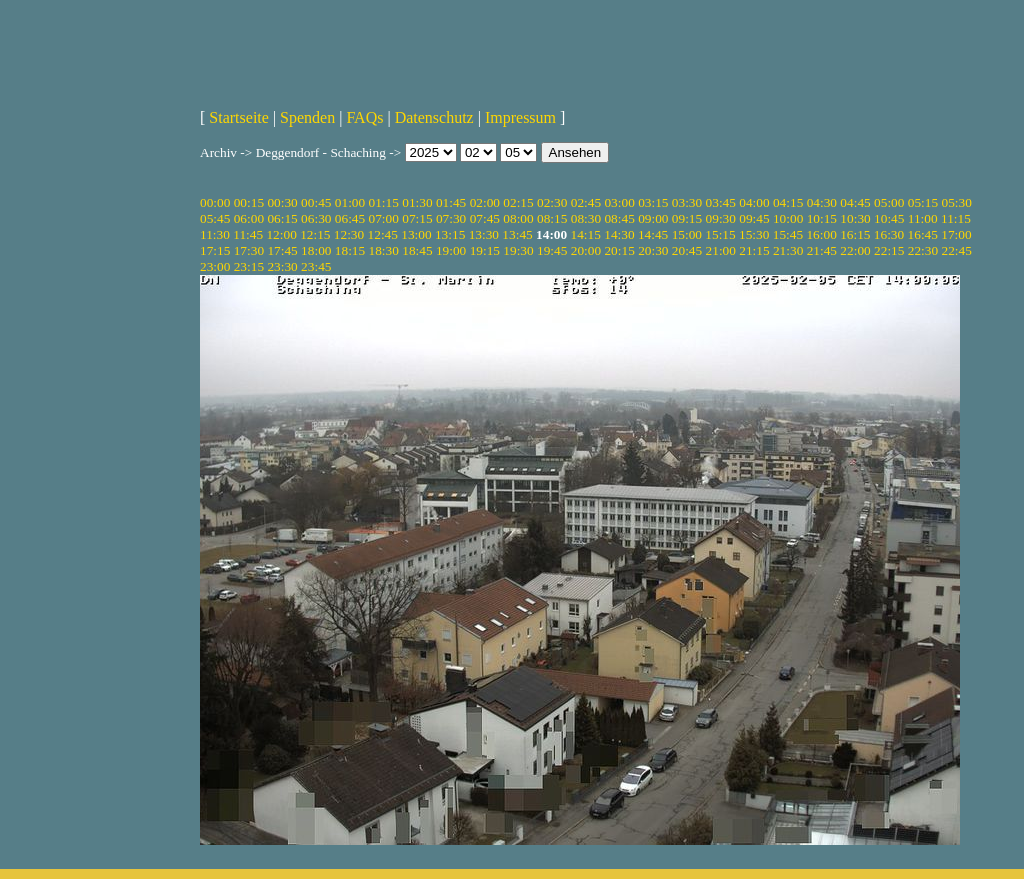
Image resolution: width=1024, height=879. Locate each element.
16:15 (855, 234)
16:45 (923, 234)
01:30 (417, 202)
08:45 (619, 218)
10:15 (822, 218)
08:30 (586, 218)
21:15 (754, 250)
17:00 (956, 234)
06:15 (282, 218)
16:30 (889, 234)
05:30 (956, 202)
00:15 (249, 202)
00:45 (316, 202)
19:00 (451, 250)
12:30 (349, 234)
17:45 (282, 250)
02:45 (586, 202)
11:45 (248, 234)
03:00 (619, 202)
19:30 (518, 250)
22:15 (889, 250)
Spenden (307, 117)
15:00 (687, 234)
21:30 (788, 250)
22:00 (855, 250)
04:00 (754, 202)
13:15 (450, 234)
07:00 (384, 218)
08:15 (552, 218)
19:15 (485, 250)
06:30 (316, 218)
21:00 (721, 250)
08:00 (518, 218)
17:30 (249, 250)
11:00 (923, 218)
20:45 (687, 250)
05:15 (923, 202)
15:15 (720, 234)
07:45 (485, 218)
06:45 (350, 218)
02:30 (552, 202)
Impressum (520, 117)
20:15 (619, 250)
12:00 (281, 234)
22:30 (923, 250)
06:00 (249, 218)
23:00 (215, 266)
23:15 (249, 266)
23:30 (282, 266)
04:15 (788, 202)
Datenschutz (434, 117)
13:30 (484, 234)
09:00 (653, 218)
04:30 (822, 202)
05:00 (889, 202)
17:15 (215, 250)
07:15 (417, 218)
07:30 (451, 218)
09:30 (721, 218)
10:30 (855, 218)
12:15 (315, 234)
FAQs (364, 117)
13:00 (416, 234)
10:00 (788, 218)
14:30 (619, 234)
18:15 (350, 250)
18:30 (384, 250)
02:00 (485, 202)
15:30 (754, 234)
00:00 (215, 202)
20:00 (586, 250)
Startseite (239, 117)
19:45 (552, 250)
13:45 (517, 234)
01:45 (451, 202)
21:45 (822, 250)
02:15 (518, 202)
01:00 (350, 202)
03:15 (653, 202)
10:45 (889, 218)
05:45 (215, 218)
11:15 (956, 218)
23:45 (316, 266)
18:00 (316, 250)
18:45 (417, 250)
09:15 (687, 218)
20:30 (653, 250)
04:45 (855, 202)
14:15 (586, 234)
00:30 (282, 202)
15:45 (788, 234)
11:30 (215, 234)
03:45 (721, 202)
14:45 (653, 234)
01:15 (384, 202)
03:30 (687, 202)
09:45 (754, 218)
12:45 (383, 234)
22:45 (956, 250)
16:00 (821, 234)
